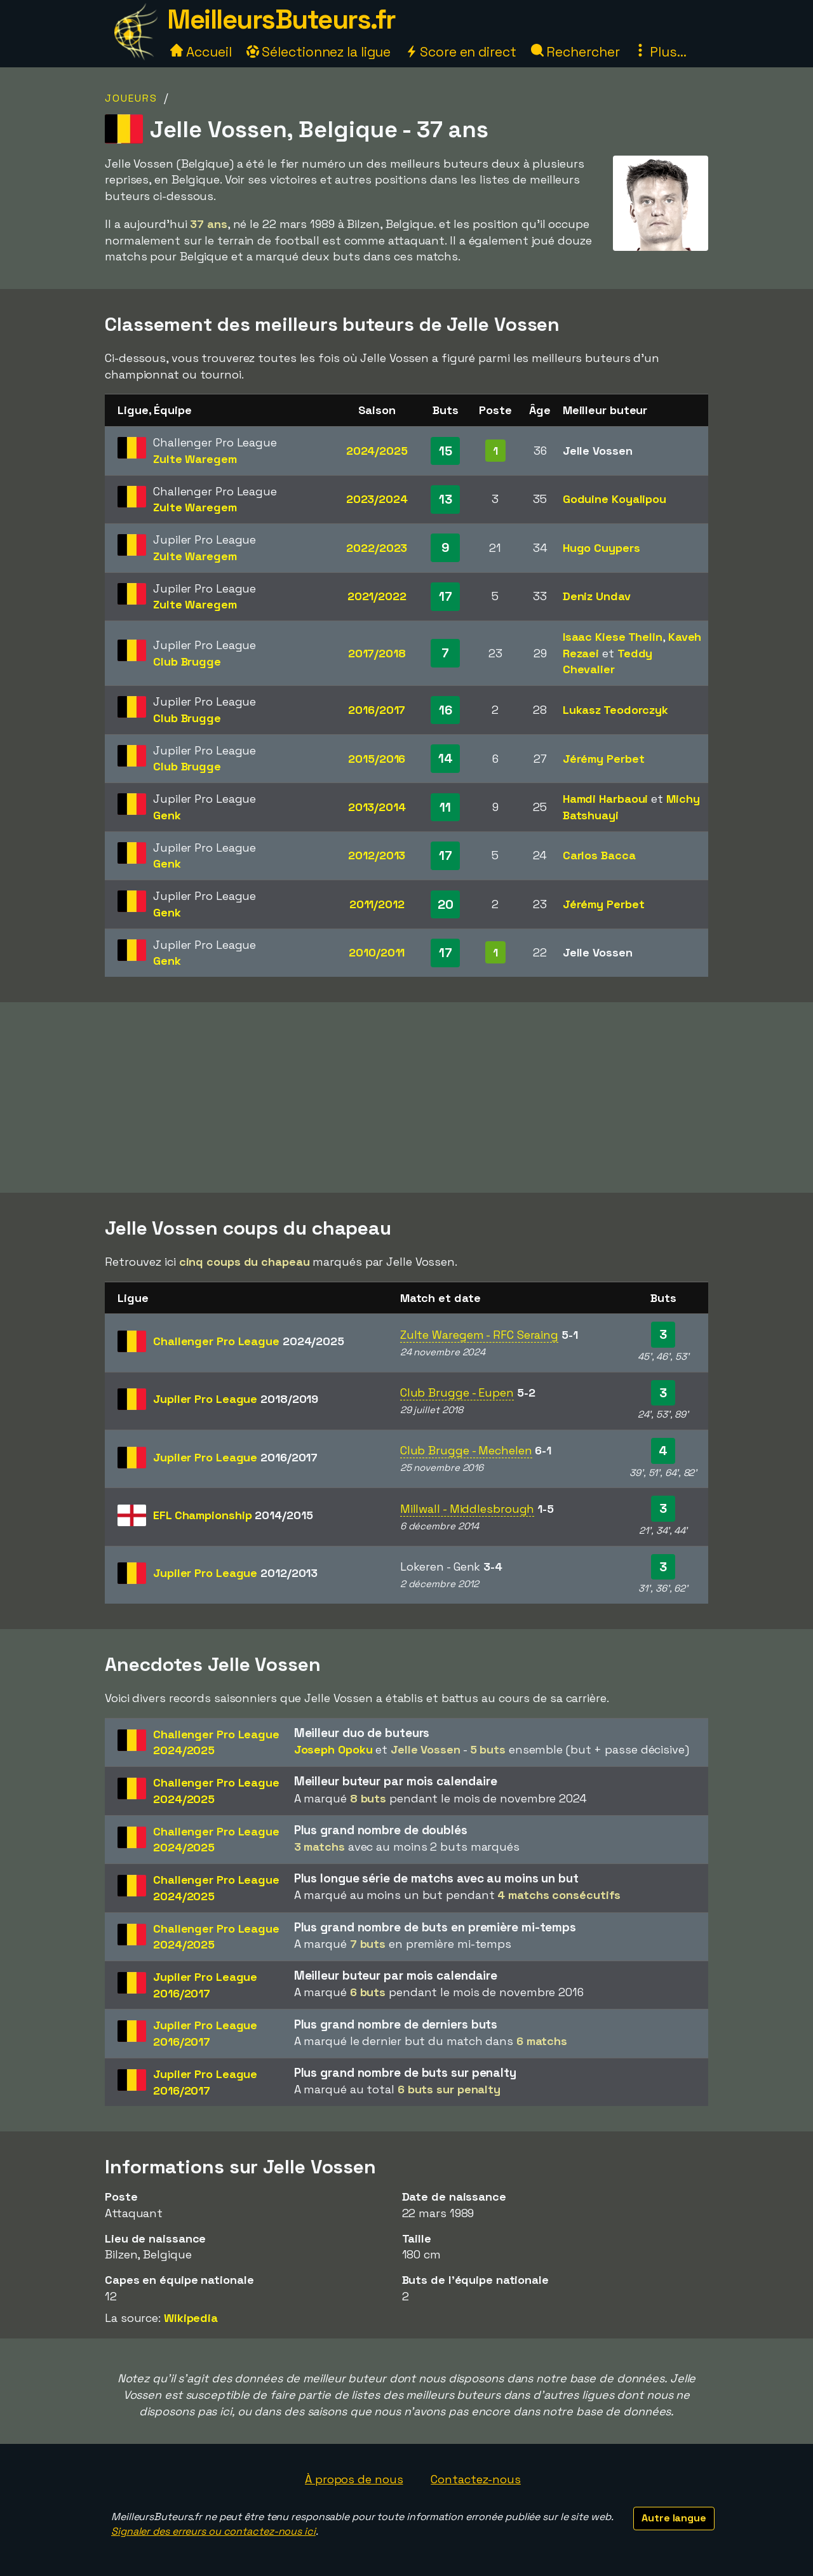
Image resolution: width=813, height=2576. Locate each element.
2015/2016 (376, 758)
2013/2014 (377, 807)
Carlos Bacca (599, 855)
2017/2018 (377, 653)
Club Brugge (187, 661)
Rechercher (575, 51)
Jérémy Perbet (604, 758)
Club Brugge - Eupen (457, 1392)
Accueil (200, 51)
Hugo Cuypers (601, 547)
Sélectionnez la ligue (318, 51)
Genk (167, 815)
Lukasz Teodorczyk (615, 709)
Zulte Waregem (195, 459)
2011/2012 (377, 904)
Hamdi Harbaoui (605, 798)
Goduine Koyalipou (614, 499)
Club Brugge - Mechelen (466, 1450)
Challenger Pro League (248, 1341)
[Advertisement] (406, 1097)
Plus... (660, 51)
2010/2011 (377, 952)
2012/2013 (376, 855)
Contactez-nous (476, 2479)
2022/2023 (376, 547)
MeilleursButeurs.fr (281, 19)
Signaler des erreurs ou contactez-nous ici (213, 2531)
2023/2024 (377, 499)
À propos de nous (354, 2479)
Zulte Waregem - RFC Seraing (479, 1334)
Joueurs (131, 98)
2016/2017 (376, 709)
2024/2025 (377, 450)
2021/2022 (376, 596)
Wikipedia (191, 2318)
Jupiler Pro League (235, 1399)
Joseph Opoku (333, 1749)
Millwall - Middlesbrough (467, 1508)
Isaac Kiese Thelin (612, 636)
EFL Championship (232, 1515)
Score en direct (460, 51)
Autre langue (674, 2518)
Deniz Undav (597, 596)
